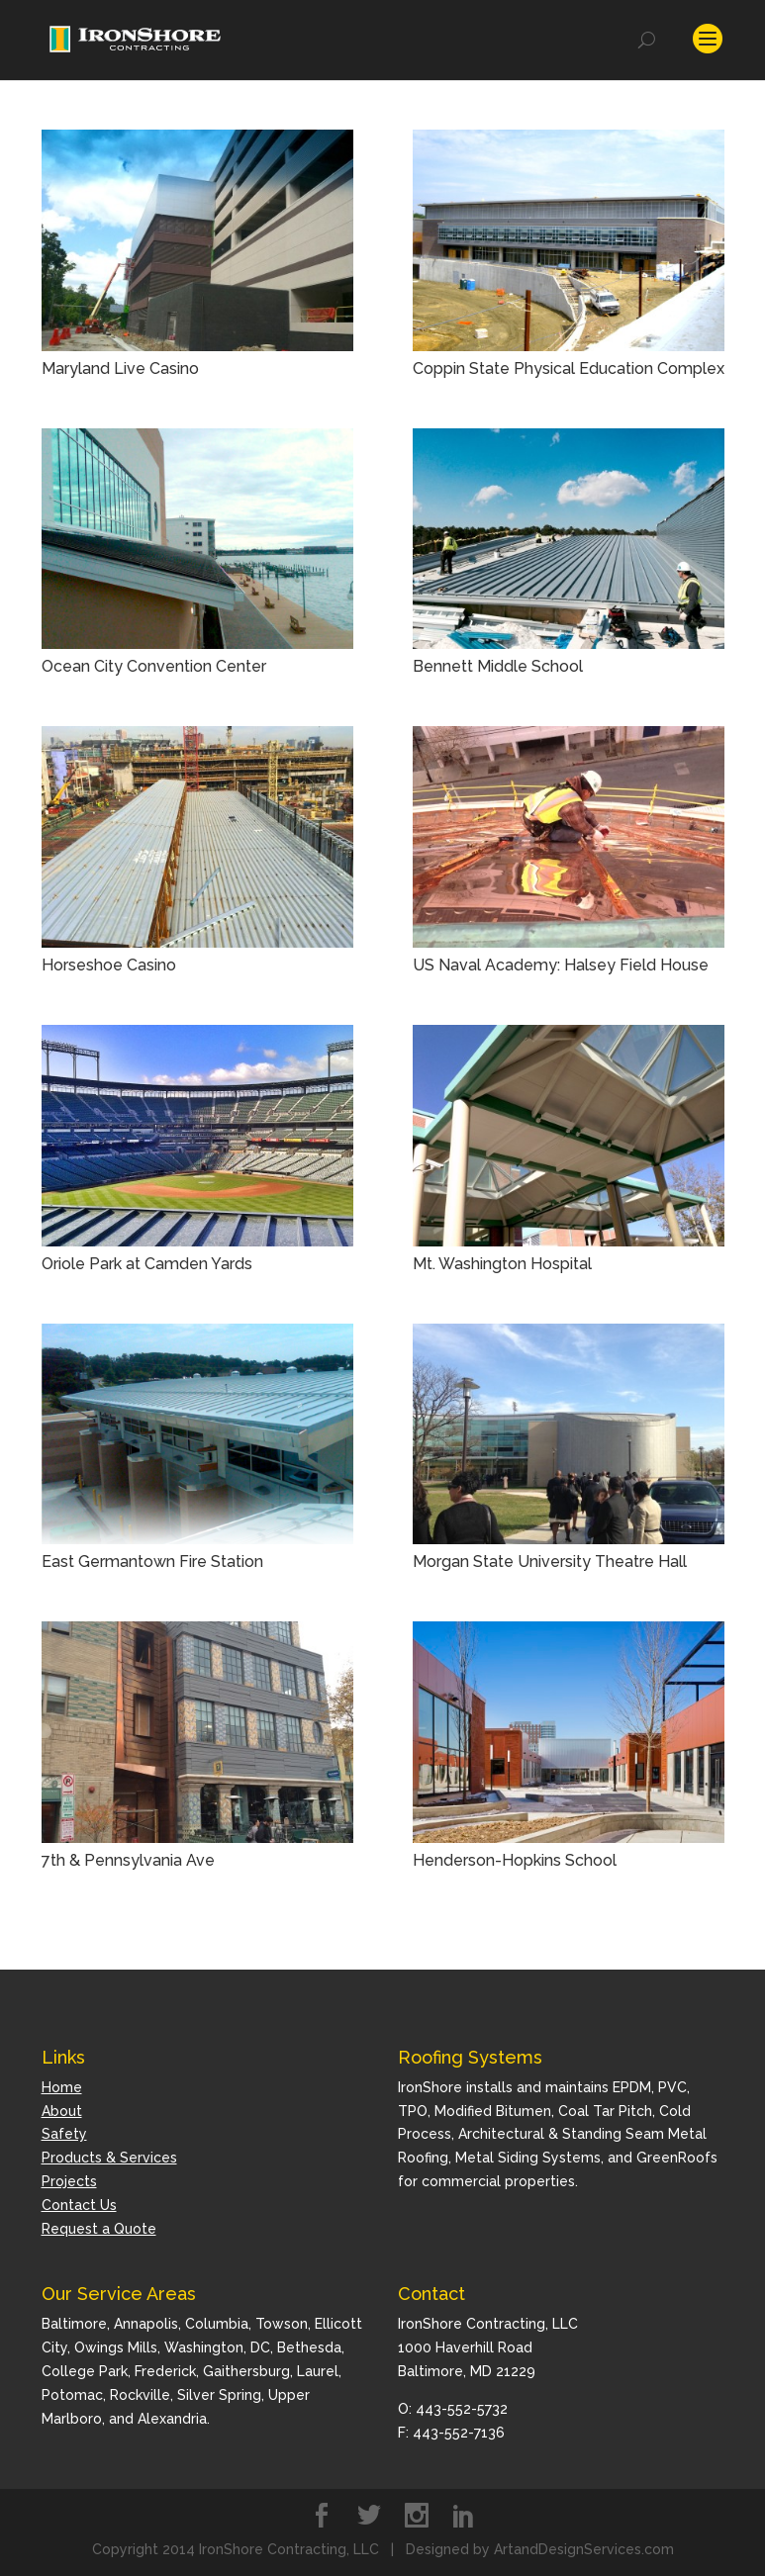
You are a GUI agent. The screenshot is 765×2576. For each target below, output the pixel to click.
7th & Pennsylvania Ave (128, 1859)
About (62, 2110)
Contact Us (79, 2204)
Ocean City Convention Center (154, 665)
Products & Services (109, 2156)
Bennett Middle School (498, 665)
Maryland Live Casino (120, 367)
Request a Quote (99, 2228)
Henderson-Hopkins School (515, 1859)
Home (62, 2086)
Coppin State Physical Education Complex (568, 367)
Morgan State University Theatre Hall (550, 1560)
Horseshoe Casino (109, 964)
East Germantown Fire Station (152, 1560)
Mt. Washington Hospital (502, 1262)
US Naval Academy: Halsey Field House (561, 964)
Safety (64, 2133)
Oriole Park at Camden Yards (147, 1262)
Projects (69, 2180)
